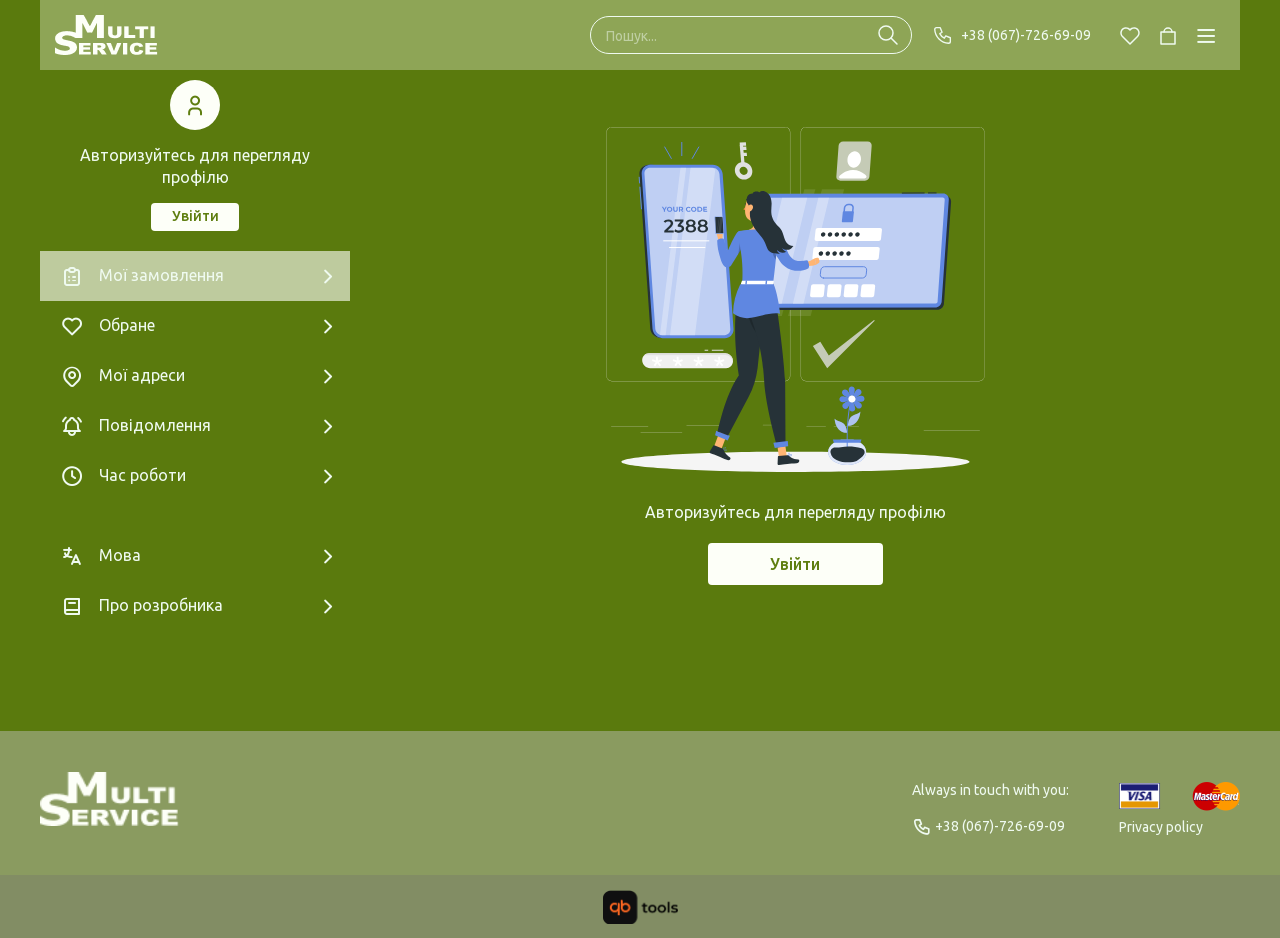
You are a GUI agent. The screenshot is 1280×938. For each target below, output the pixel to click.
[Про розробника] (195, 606)
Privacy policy (1161, 827)
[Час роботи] (195, 476)
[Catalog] (1206, 35)
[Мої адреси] (195, 376)
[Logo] (109, 808)
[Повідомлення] (195, 426)
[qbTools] (640, 907)
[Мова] (195, 556)
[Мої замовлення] (195, 276)
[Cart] (1168, 35)
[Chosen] (1130, 35)
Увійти (195, 216)
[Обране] (195, 326)
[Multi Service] (106, 35)
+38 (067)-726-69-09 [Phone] (1011, 35)
